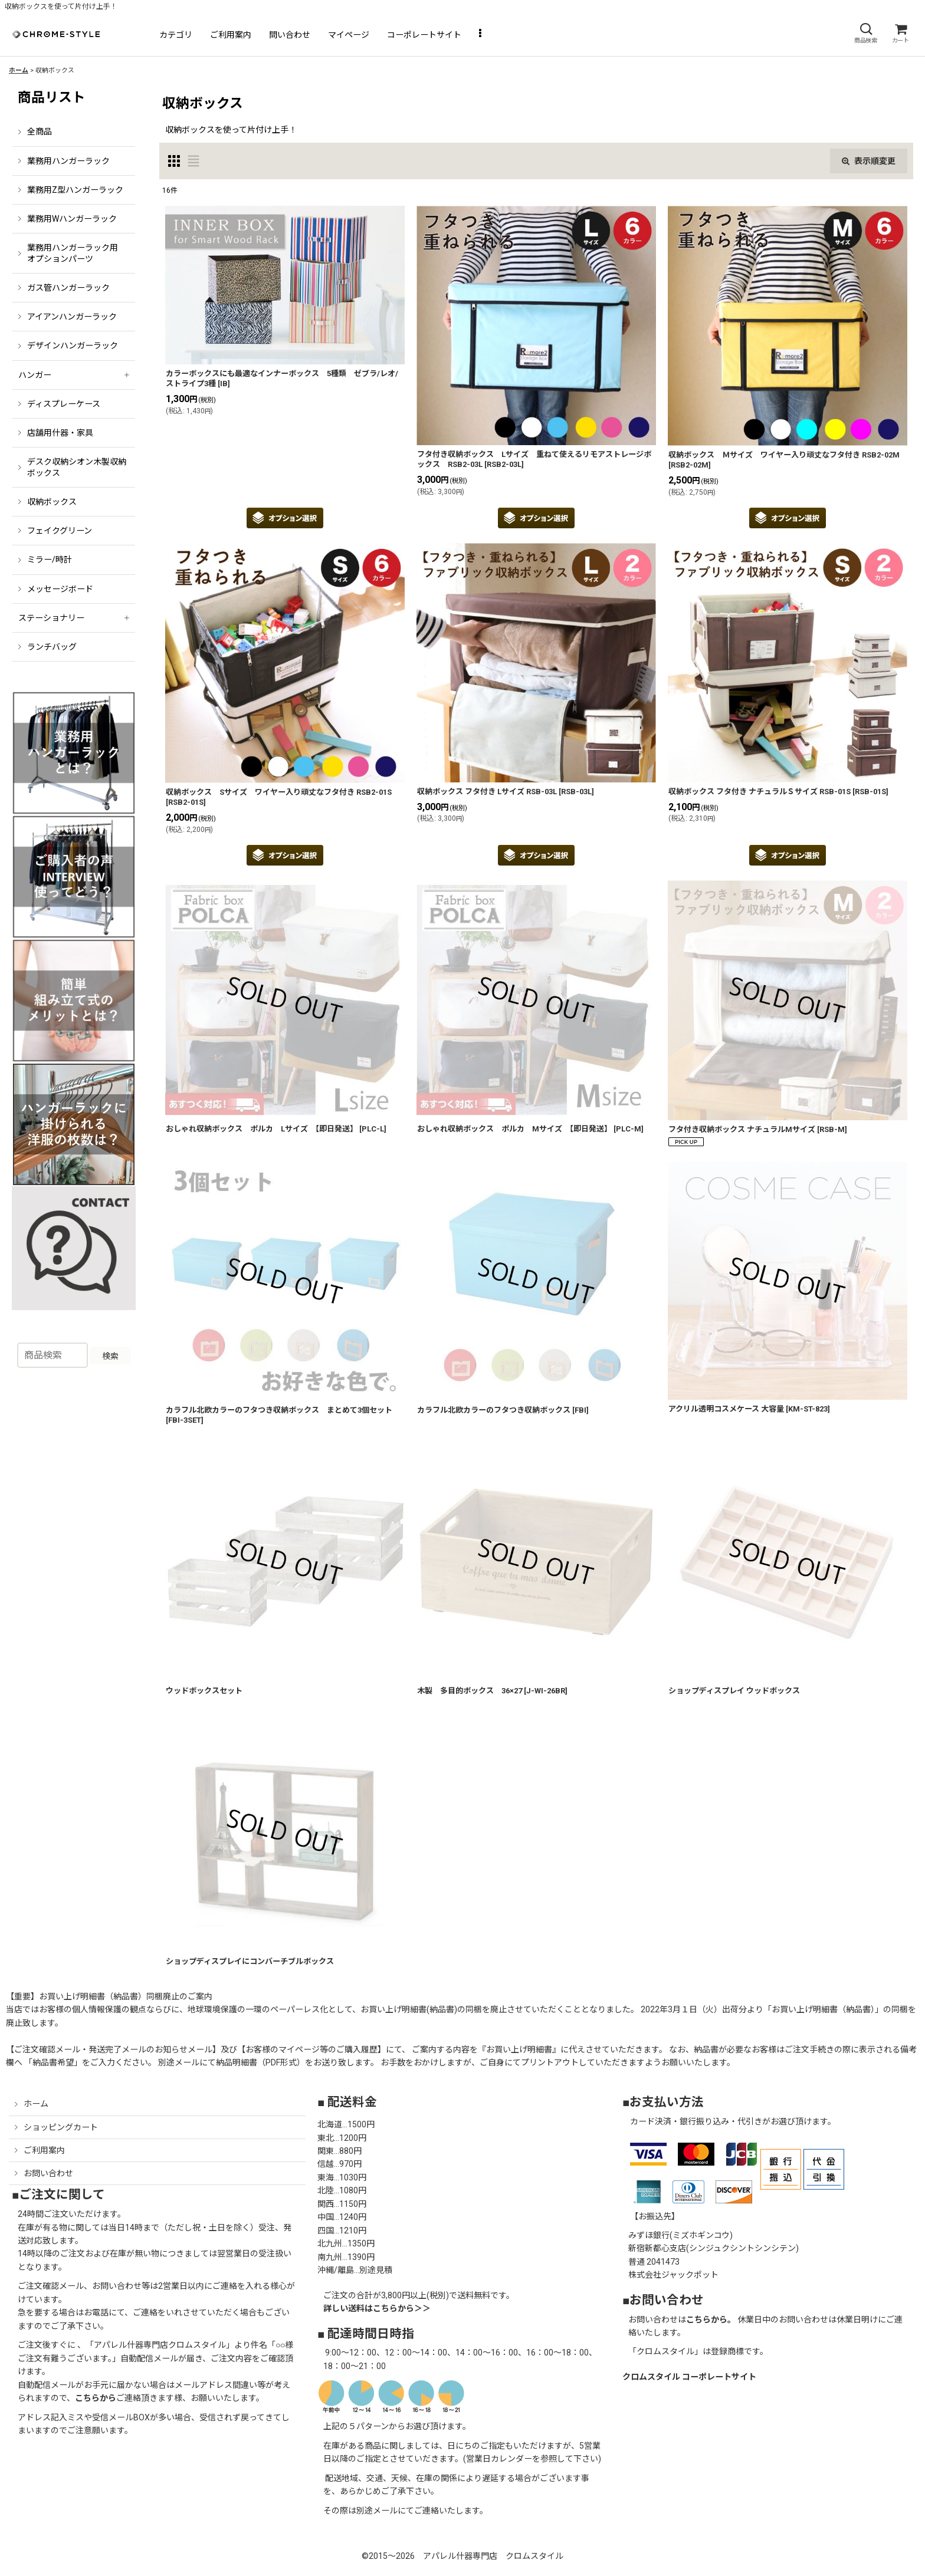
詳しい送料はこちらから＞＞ (377, 2308)
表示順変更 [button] (869, 161)
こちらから (95, 2398)
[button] (865, 33)
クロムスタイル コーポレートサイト (689, 2376)
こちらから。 (711, 2319)
